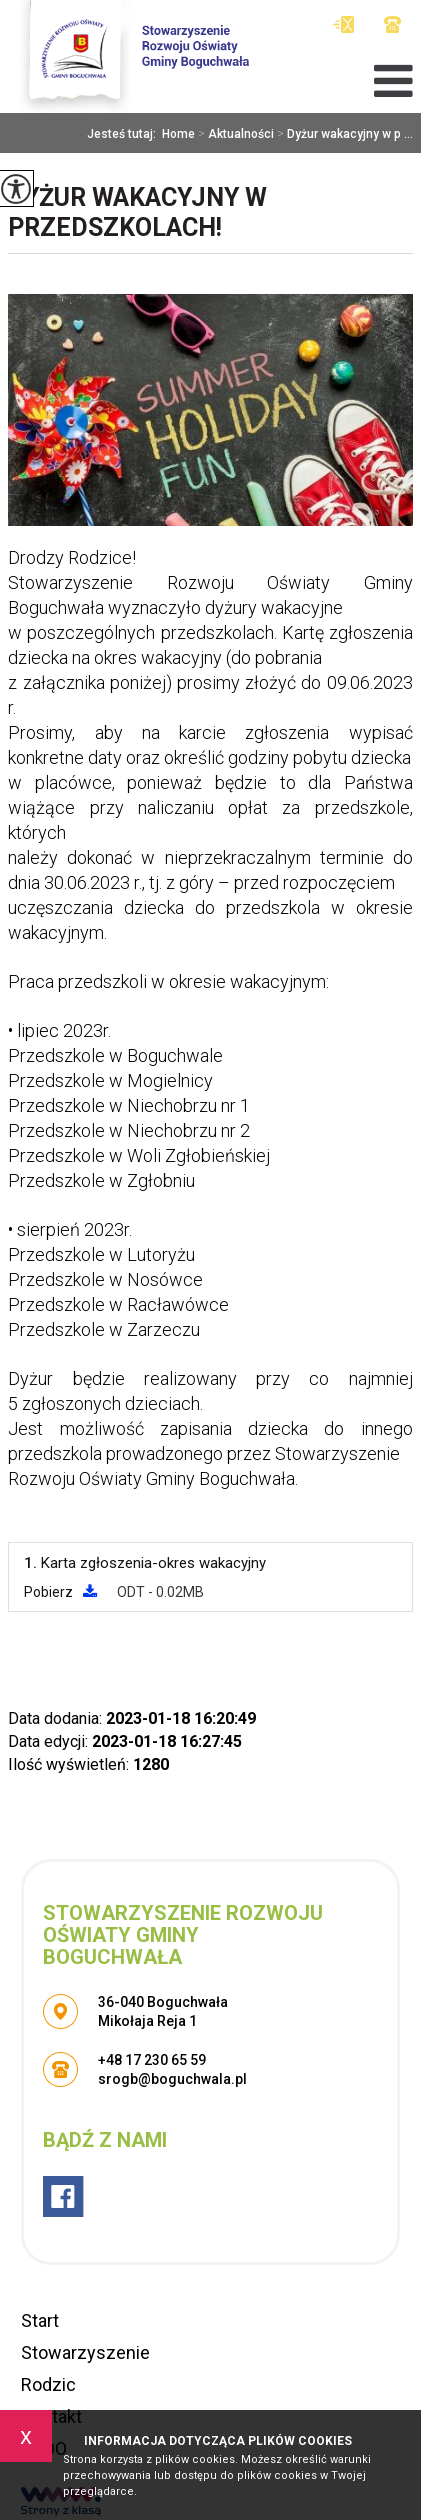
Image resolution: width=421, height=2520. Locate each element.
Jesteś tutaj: (124, 134)
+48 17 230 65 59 (392, 24)
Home (178, 134)
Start (40, 2320)
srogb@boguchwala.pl (343, 24)
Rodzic (48, 2384)
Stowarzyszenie (85, 2352)
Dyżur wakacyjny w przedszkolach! (137, 212)
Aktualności (234, 134)
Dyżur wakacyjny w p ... (343, 134)
